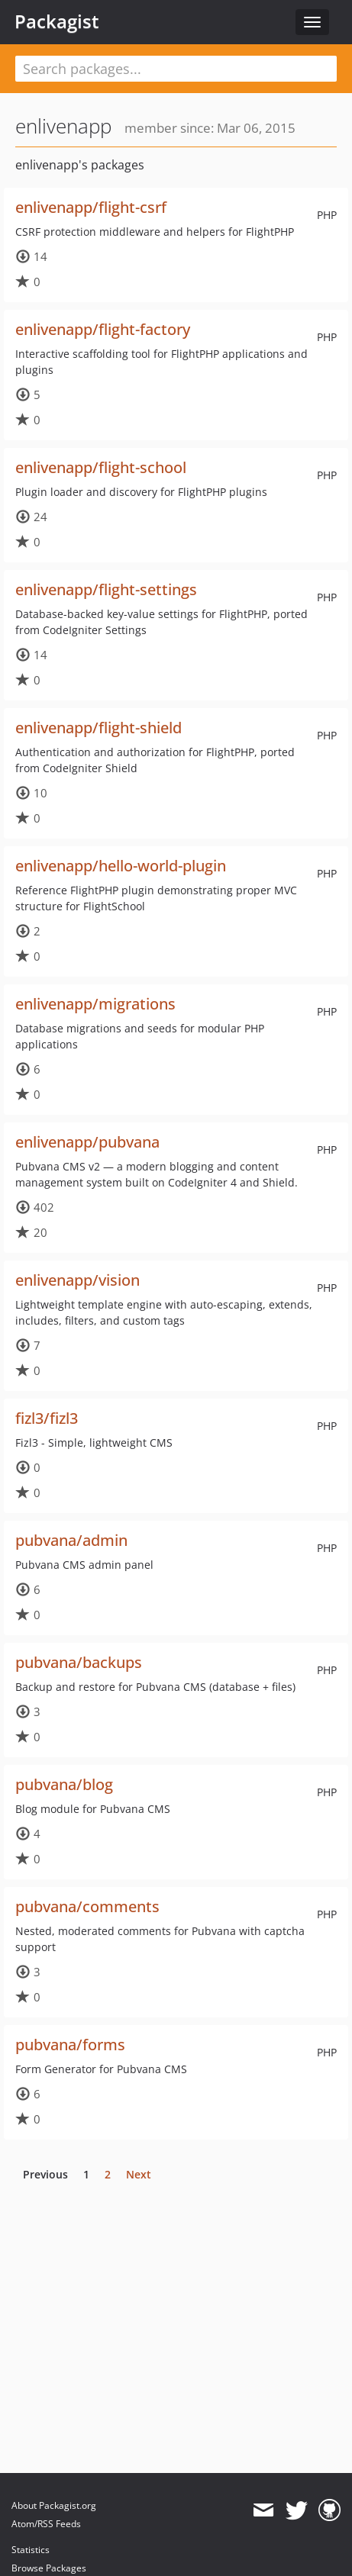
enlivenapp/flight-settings (106, 589)
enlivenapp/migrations (95, 1003)
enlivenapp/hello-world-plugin (120, 865)
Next (138, 2174)
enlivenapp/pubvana (87, 1142)
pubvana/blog (64, 1784)
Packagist (57, 21)
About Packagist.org (53, 2505)
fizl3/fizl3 (46, 1418)
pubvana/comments (87, 1906)
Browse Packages (48, 2568)
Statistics (30, 2549)
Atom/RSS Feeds (46, 2523)
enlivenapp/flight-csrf (90, 207)
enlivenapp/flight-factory (102, 329)
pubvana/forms (70, 2044)
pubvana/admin (71, 1540)
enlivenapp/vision (77, 1280)
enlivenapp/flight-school (100, 467)
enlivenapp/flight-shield (98, 727)
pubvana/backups (78, 1662)
